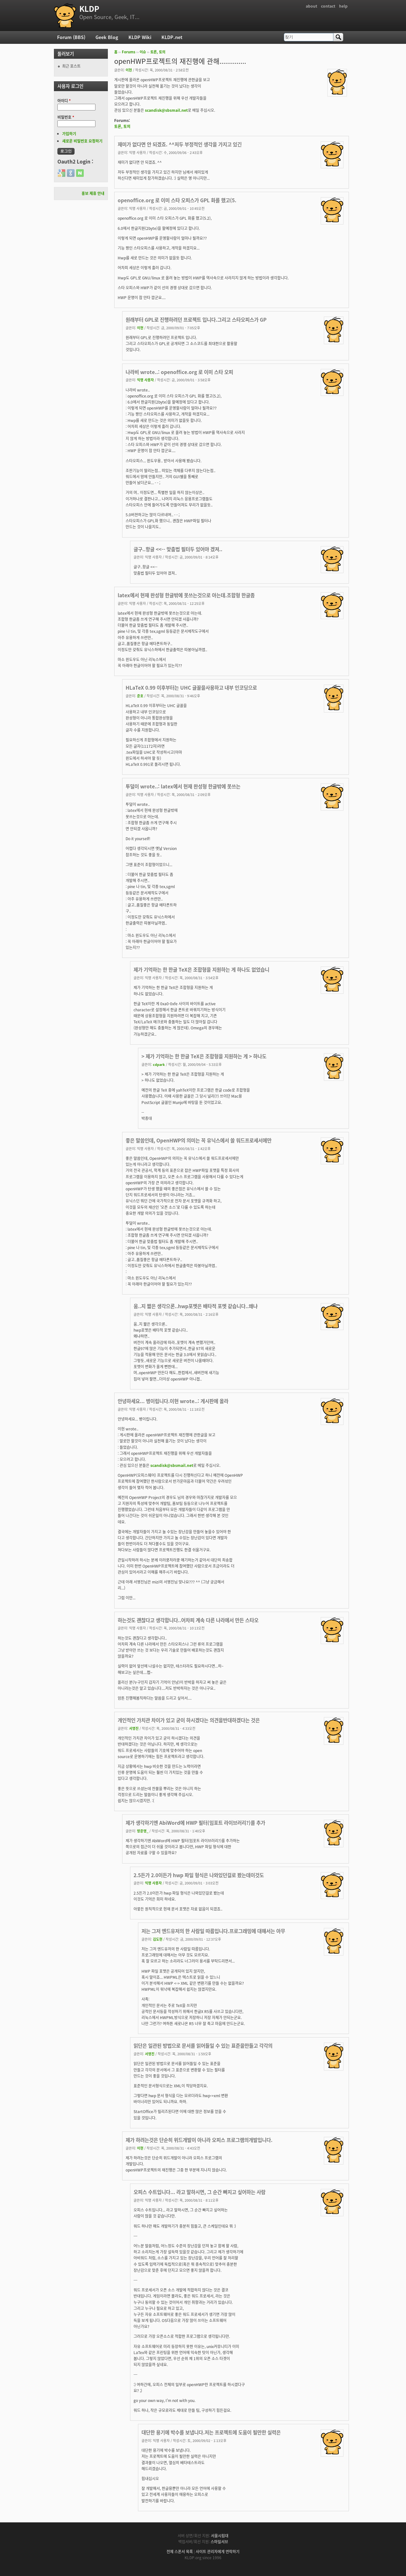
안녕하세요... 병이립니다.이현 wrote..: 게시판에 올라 (173, 1401)
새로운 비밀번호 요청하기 (82, 141)
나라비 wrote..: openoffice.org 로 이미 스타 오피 (179, 372)
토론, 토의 (157, 52)
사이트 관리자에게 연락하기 (217, 2551)
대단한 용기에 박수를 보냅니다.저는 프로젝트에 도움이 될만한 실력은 (211, 2432)
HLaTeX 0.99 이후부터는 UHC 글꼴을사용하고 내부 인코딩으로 (191, 687)
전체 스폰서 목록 (180, 2551)
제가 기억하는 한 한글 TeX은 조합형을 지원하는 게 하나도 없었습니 (201, 969)
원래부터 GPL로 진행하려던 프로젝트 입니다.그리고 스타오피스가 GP (196, 319)
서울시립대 (219, 2536)
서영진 (134, 1728)
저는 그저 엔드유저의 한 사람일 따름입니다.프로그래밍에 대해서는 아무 (213, 1931)
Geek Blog (106, 37)
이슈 (143, 52)
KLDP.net (171, 37)
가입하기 (69, 134)
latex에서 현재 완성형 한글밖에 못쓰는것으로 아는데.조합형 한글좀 (186, 595)
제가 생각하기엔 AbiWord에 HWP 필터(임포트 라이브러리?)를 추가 (195, 1822)
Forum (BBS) (71, 37)
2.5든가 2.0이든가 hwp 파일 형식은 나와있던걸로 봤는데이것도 (199, 1875)
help (343, 6)
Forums (128, 52)
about (311, 6)
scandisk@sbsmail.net (166, 110)
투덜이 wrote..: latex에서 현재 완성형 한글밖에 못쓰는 (183, 786)
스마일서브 (219, 2542)
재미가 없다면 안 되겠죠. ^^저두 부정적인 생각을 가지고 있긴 (180, 144)
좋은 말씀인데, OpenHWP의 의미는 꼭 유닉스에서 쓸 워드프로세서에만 (199, 1140)
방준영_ (142, 1830)
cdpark (159, 1064)
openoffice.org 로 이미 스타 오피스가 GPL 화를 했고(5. (177, 200)
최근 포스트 (71, 66)
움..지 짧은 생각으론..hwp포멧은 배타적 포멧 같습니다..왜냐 (196, 1306)
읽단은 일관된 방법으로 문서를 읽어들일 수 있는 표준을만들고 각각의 (203, 2045)
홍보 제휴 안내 (93, 193)
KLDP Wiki (139, 37)
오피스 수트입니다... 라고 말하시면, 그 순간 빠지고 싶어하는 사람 (199, 2192)
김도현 (157, 1939)
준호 (140, 695)
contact (328, 6)
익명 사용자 (145, 379)
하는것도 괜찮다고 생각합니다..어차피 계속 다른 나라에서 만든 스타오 (188, 1620)
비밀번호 (65, 117)
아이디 (64, 101)
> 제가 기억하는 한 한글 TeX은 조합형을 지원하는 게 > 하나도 (203, 1056)
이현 (129, 69)
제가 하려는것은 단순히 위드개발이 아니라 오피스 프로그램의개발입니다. (199, 2140)
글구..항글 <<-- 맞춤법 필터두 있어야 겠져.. (178, 549)
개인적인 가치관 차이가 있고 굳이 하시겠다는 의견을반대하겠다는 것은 (189, 1720)
